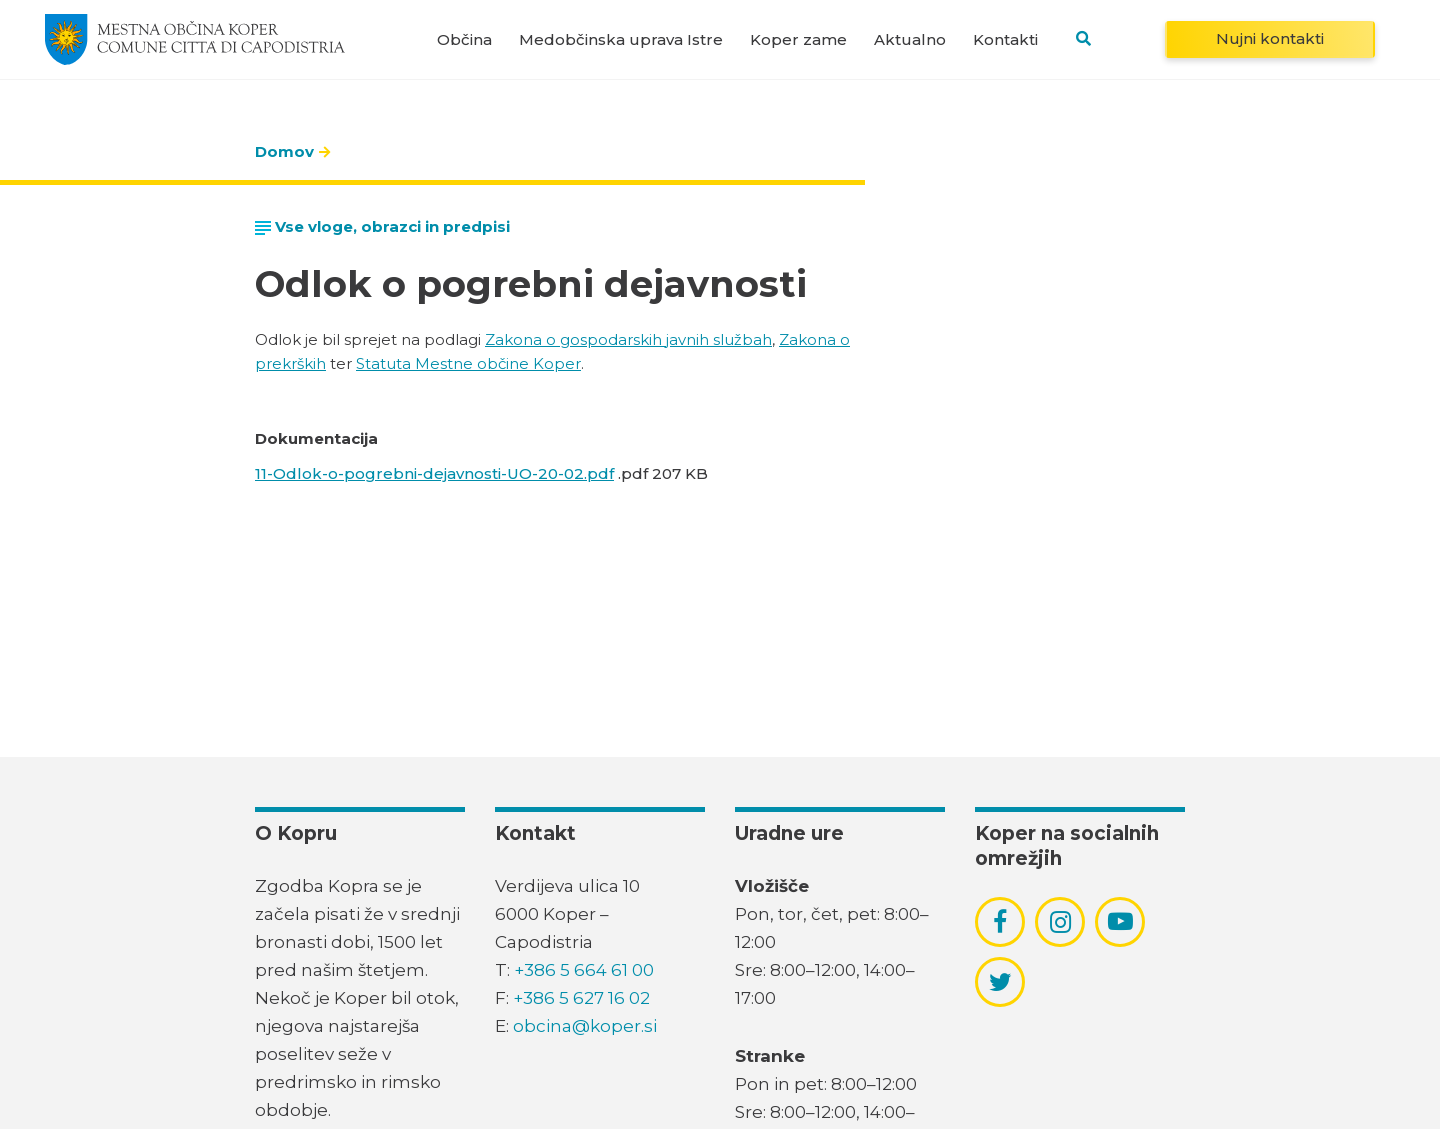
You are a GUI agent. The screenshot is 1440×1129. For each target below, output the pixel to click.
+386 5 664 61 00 (584, 970)
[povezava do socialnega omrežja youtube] (1120, 921)
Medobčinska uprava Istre (621, 39)
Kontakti (1005, 39)
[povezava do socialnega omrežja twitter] (1000, 982)
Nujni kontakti (1270, 38)
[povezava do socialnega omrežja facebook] (1000, 922)
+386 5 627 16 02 (581, 998)
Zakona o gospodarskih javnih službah (628, 339)
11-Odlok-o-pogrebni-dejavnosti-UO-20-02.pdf (434, 473)
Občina (464, 39)
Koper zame (798, 39)
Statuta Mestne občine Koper (468, 363)
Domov (284, 151)
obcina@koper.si (585, 1026)
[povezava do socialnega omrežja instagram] (1060, 922)
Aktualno (910, 39)
